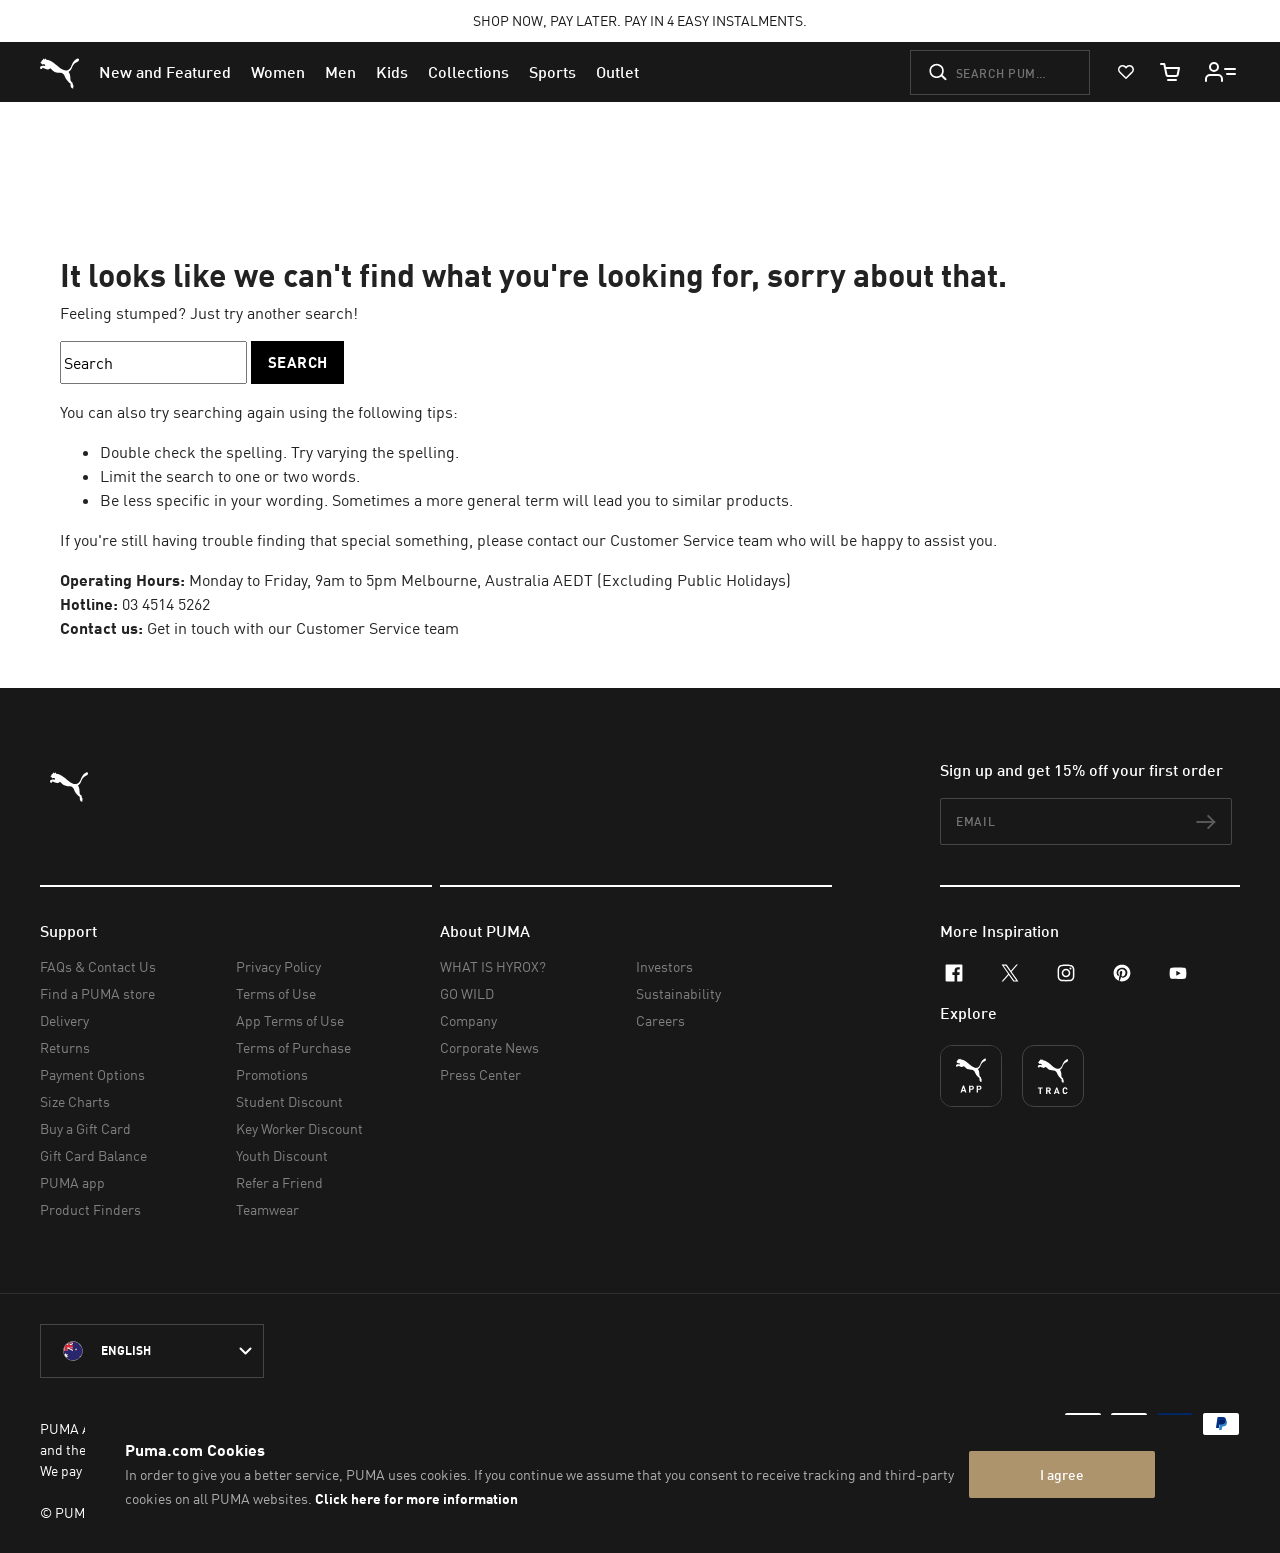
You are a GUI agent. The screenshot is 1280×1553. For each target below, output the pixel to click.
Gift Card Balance (93, 1155)
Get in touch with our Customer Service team (303, 628)
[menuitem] (165, 72)
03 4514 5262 (166, 604)
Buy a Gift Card (85, 1128)
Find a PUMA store (97, 993)
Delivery (64, 1020)
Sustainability (678, 993)
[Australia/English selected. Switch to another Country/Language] (152, 1351)
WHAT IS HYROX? (493, 966)
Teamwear (267, 1209)
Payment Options (92, 1074)
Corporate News (489, 1047)
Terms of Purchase (293, 1047)
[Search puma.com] (1000, 72)
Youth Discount (282, 1155)
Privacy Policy (278, 966)
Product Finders (90, 1209)
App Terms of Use (290, 1020)
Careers (660, 1020)
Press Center (480, 1074)
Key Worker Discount (299, 1128)
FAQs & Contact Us (98, 966)
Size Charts (75, 1101)
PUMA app (72, 1182)
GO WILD (467, 993)
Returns (65, 1047)
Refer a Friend (279, 1182)
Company (468, 1020)
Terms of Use (276, 993)
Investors (664, 966)
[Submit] (938, 72)
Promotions (272, 1074)
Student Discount (289, 1101)
